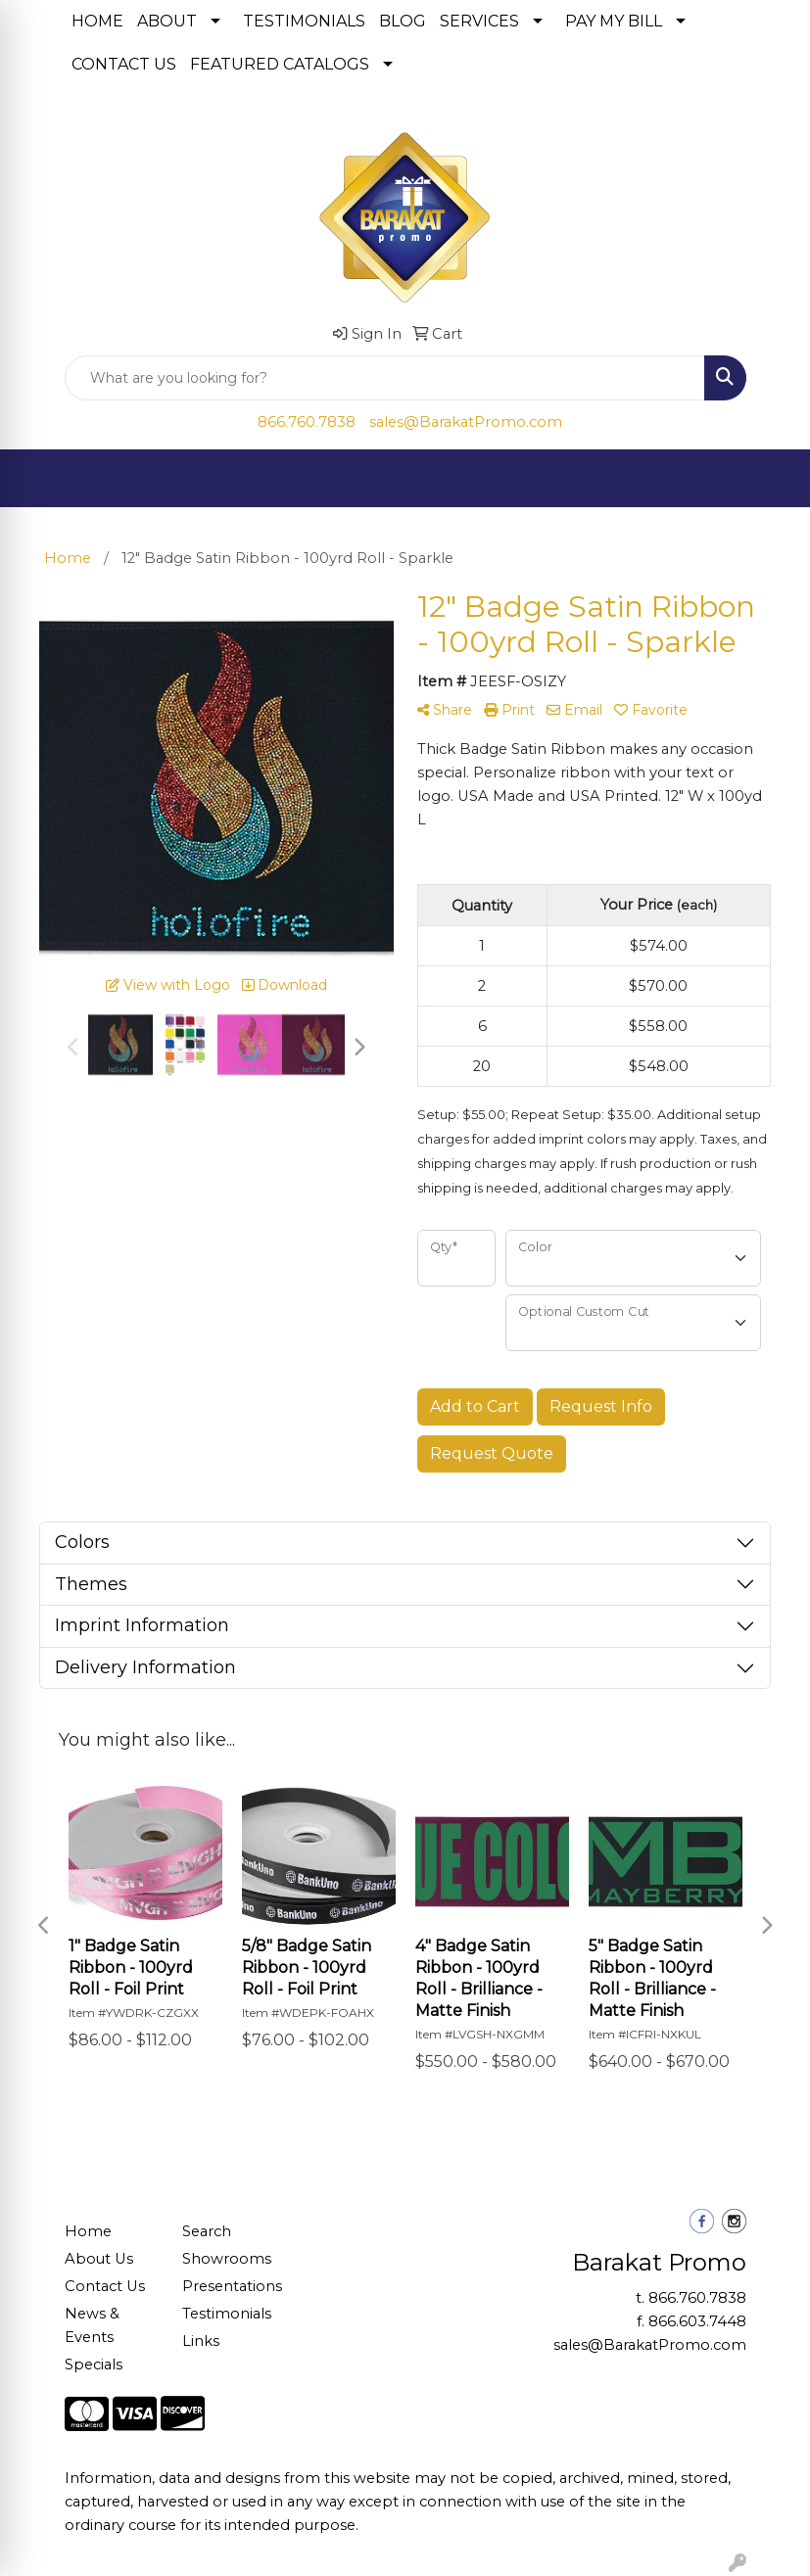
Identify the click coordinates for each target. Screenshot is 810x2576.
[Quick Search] (385, 377)
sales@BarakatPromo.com (465, 422)
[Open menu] (770, 478)
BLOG (402, 21)
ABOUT (167, 21)
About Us (99, 2259)
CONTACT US (123, 64)
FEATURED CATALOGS (279, 64)
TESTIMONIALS (304, 21)
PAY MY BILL (613, 21)
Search (206, 2231)
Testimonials (226, 2313)
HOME (97, 21)
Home (88, 2231)
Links (200, 2341)
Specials (93, 2364)
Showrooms (226, 2259)
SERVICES (479, 21)
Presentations (229, 2286)
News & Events (92, 2325)
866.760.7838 (307, 422)
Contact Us (105, 2286)
